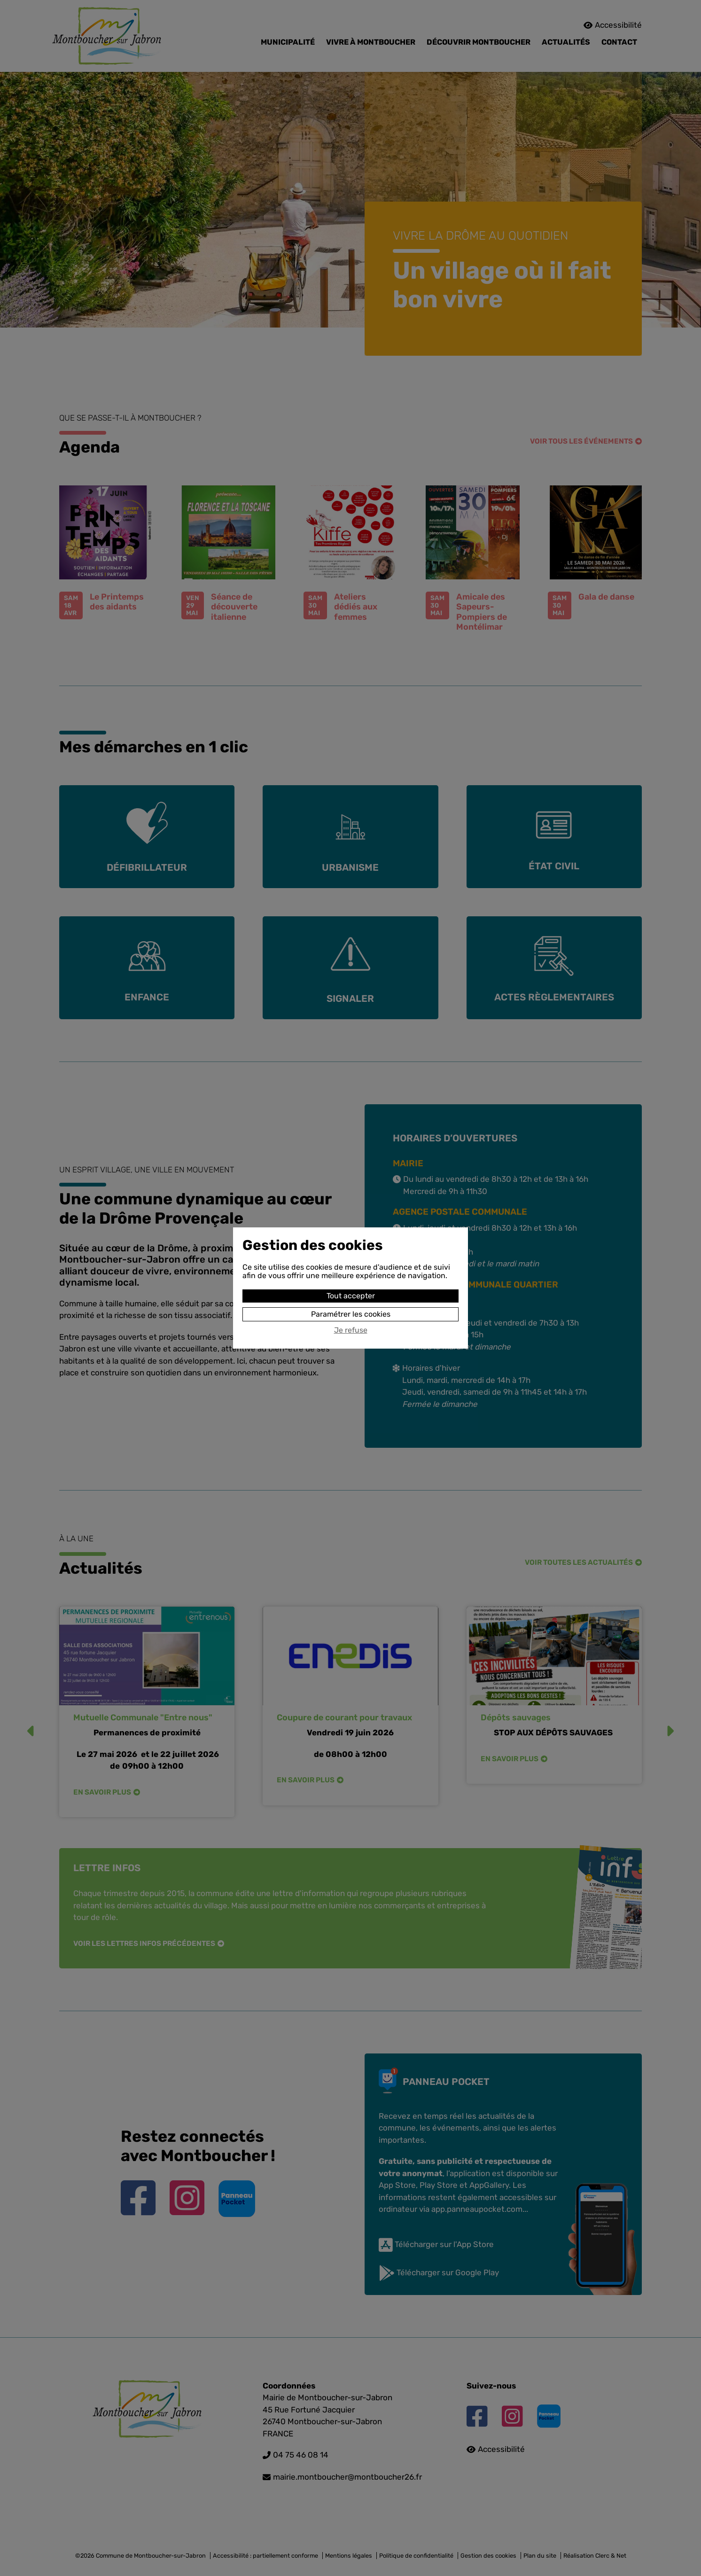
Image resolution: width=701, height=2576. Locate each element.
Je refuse (350, 1330)
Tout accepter (351, 1295)
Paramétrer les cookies (350, 1314)
